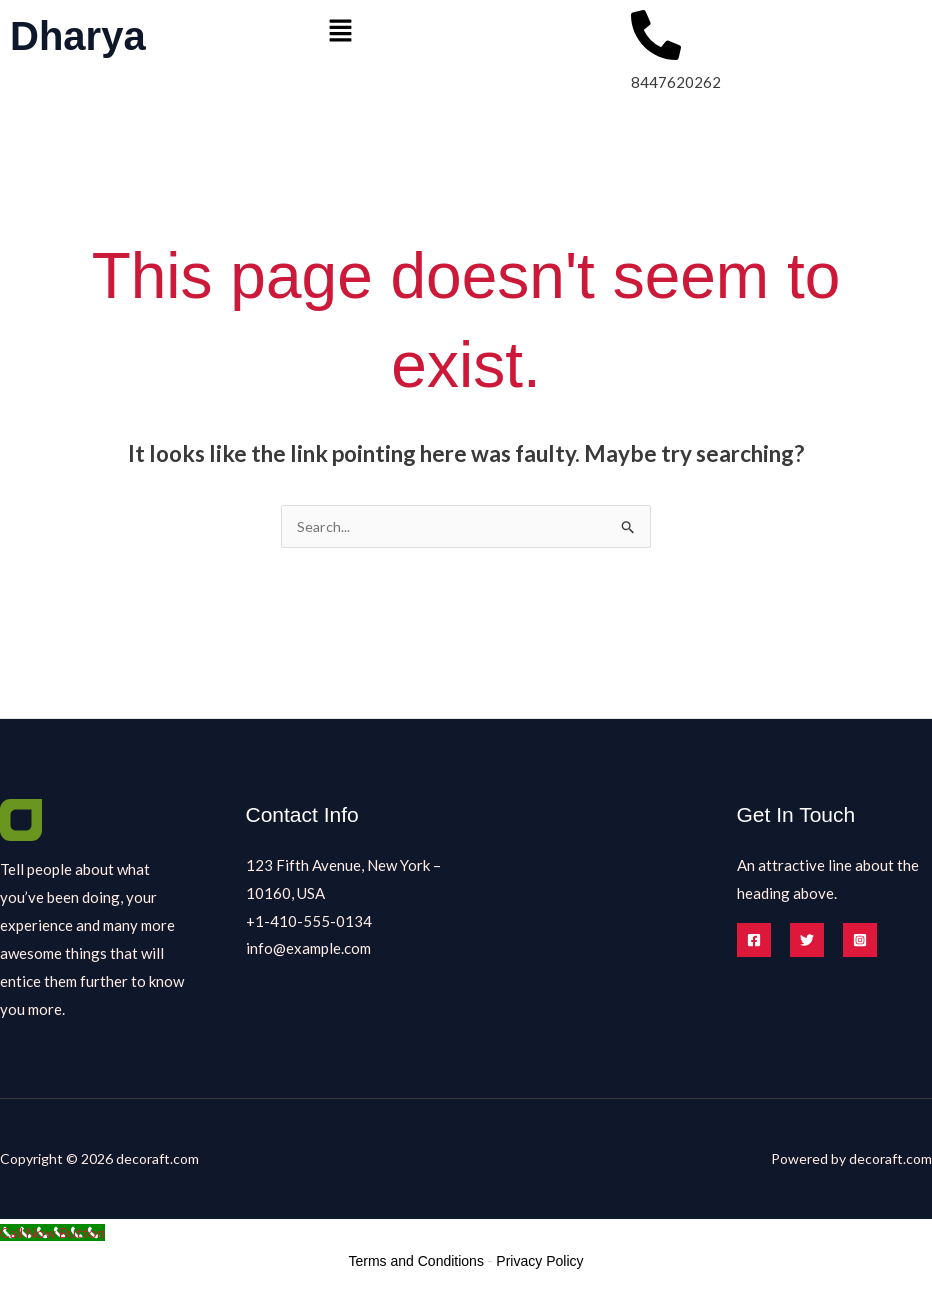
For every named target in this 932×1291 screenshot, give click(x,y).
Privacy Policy (539, 1262)
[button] (466, 31)
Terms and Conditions (416, 1262)
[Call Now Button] (55, 1233)
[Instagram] (860, 941)
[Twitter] (807, 941)
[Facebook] (754, 941)
